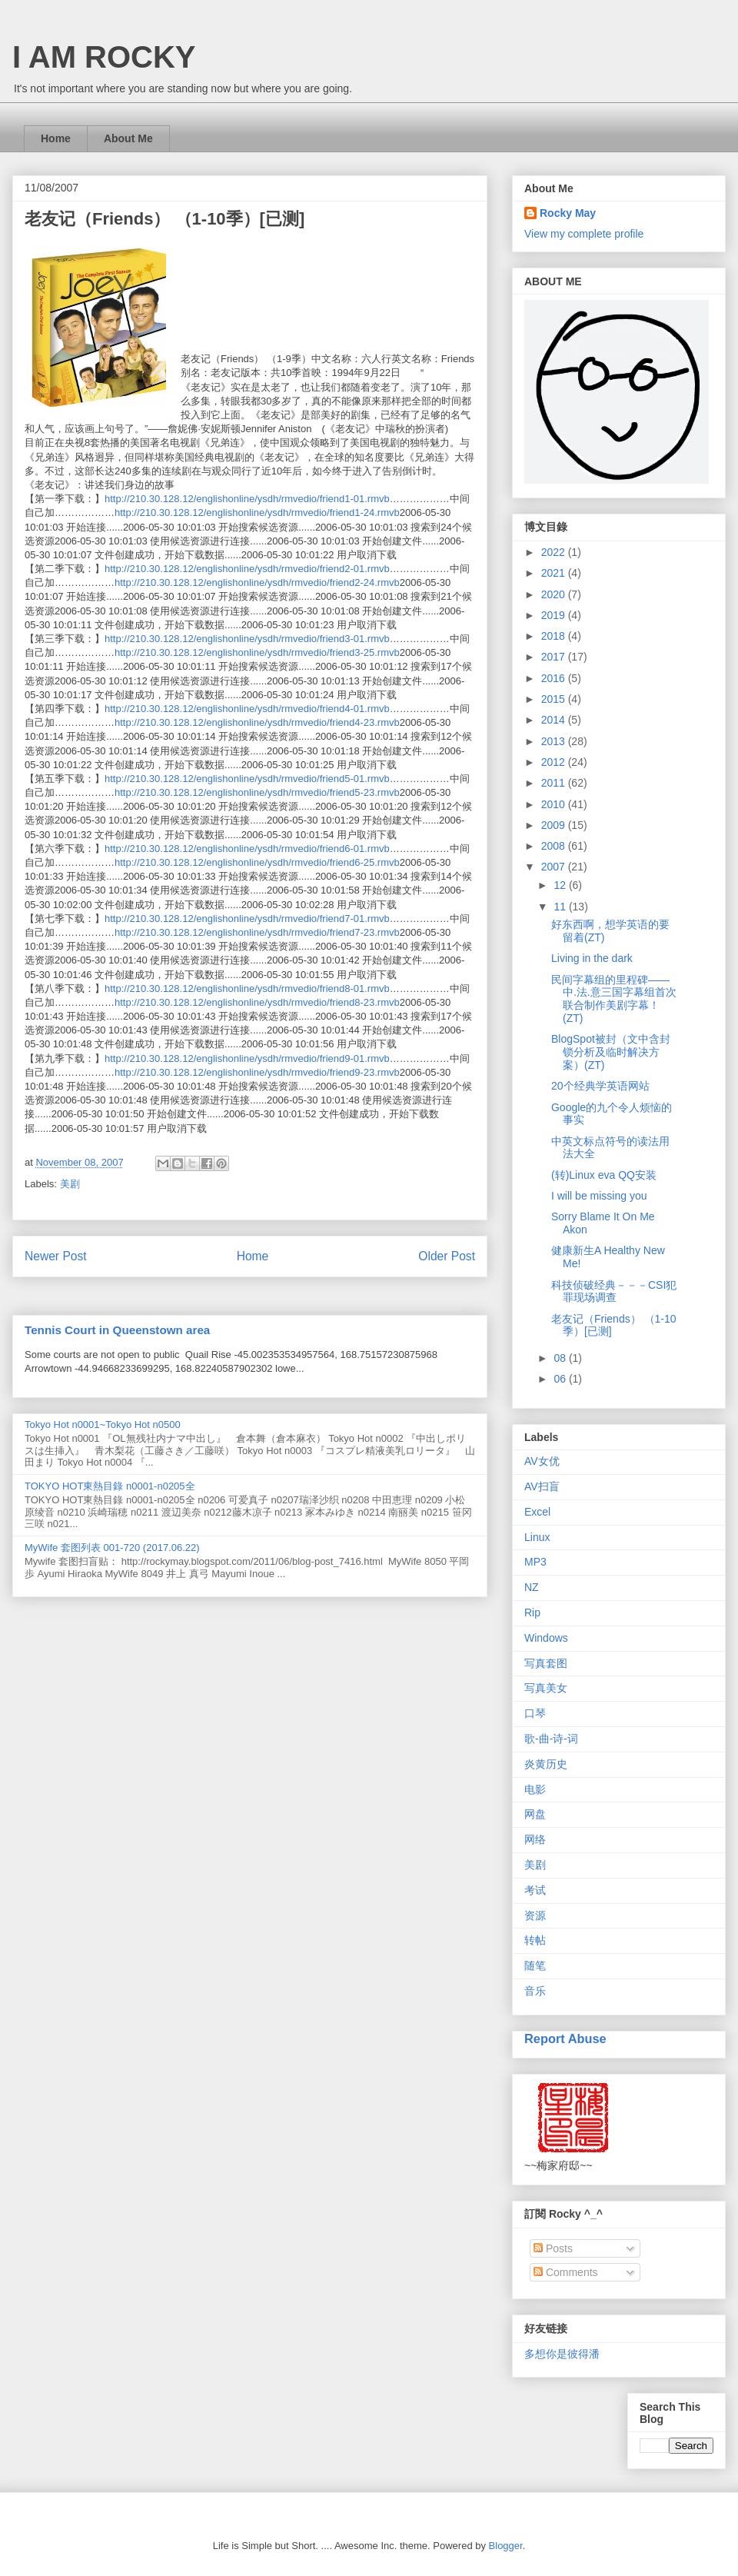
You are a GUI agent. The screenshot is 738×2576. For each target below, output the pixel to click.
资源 (535, 1915)
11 (561, 906)
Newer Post (56, 1256)
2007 (554, 866)
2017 (554, 657)
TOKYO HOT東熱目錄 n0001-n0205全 (110, 1486)
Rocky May (568, 213)
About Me (128, 138)
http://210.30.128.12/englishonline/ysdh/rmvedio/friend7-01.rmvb (247, 918)
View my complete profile (583, 234)
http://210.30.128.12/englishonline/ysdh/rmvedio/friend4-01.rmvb (247, 708)
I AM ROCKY (104, 57)
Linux (537, 1537)
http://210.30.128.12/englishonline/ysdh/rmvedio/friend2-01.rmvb (247, 568)
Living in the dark (592, 958)
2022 (554, 552)
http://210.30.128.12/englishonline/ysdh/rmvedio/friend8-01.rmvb (247, 988)
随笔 (535, 1965)
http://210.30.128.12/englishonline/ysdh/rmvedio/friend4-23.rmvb (257, 722)
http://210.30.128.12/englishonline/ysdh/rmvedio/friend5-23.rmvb (257, 792)
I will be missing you (599, 1196)
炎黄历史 (545, 1764)
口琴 (535, 1713)
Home (56, 138)
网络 (535, 1839)
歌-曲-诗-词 (551, 1738)
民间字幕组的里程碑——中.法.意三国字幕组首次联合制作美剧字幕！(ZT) (613, 998)
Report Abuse (565, 2038)
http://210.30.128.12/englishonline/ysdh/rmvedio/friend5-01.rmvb (247, 778)
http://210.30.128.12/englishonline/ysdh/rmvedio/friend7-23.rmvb (257, 932)
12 (561, 885)
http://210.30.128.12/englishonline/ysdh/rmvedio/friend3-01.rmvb (247, 638)
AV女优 (542, 1461)
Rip (532, 1612)
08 (561, 1358)
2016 (554, 678)
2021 (554, 573)
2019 (554, 615)
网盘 (535, 1814)
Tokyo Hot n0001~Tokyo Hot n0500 (103, 1424)
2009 (554, 825)
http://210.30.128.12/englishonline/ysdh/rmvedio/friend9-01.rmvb (247, 1058)
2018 (554, 636)
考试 (535, 1890)
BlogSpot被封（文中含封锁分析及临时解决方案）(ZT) (610, 1052)
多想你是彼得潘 (562, 2354)
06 (561, 1379)
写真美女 (545, 1688)
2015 (554, 699)
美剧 (70, 1184)
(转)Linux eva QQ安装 (604, 1175)
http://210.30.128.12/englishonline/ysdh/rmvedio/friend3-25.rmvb (257, 652)
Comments (566, 2272)
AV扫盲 (542, 1486)
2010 (554, 804)
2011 (554, 783)
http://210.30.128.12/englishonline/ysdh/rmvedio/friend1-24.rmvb (257, 512)
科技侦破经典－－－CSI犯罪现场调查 (613, 1291)
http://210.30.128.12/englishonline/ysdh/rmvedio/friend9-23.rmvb (257, 1072)
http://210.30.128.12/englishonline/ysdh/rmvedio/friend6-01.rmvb (247, 848)
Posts (553, 2248)
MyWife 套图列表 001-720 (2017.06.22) (112, 1547)
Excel (537, 1512)
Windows (546, 1638)
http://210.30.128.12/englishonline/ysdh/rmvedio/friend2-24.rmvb (257, 582)
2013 (554, 741)
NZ (531, 1587)
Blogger (506, 2545)
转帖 (535, 1940)
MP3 (535, 1562)
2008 (554, 846)
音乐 (535, 1991)
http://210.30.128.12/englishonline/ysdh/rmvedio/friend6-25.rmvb (257, 862)
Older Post (446, 1256)
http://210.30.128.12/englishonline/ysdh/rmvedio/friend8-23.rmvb (257, 1002)
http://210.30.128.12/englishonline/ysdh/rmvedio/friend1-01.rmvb (247, 498)
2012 (554, 762)
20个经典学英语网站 (600, 1086)
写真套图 (545, 1663)
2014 (554, 720)
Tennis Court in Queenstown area (117, 1329)
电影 (535, 1789)
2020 (554, 594)
